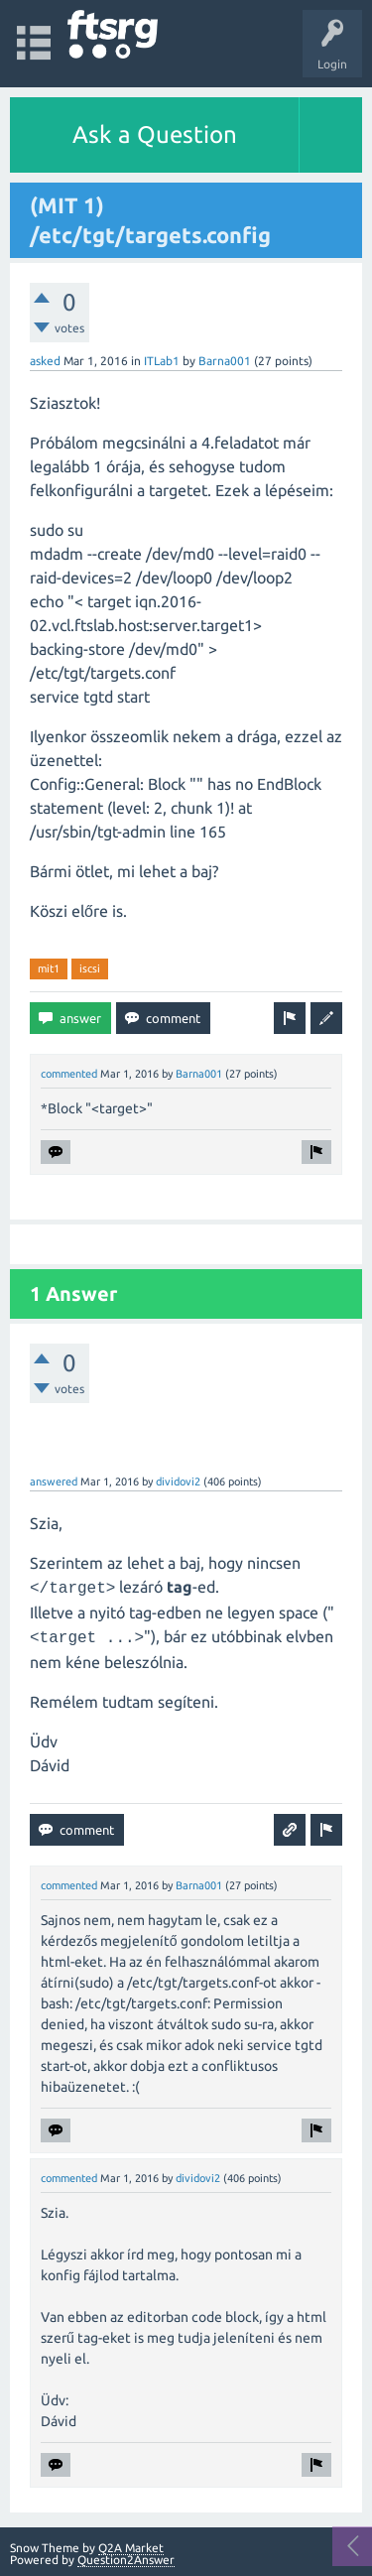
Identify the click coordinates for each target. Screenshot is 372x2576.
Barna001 (224, 360)
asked (45, 360)
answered (53, 1481)
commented (69, 1074)
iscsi (89, 968)
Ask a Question (154, 134)
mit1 (49, 968)
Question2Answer (126, 2559)
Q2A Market (131, 2547)
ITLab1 (162, 360)
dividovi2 (178, 1481)
